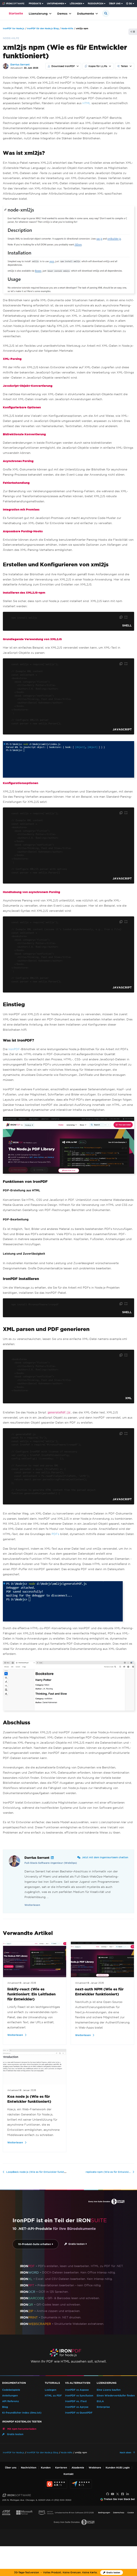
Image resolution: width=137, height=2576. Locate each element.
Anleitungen (10, 2395)
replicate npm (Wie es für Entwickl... (108, 2172)
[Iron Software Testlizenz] (111, 2572)
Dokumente (87, 13)
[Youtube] (112, 2494)
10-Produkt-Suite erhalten (35, 2244)
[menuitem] (36, 3)
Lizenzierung (40, 13)
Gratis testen (75, 2244)
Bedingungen (104, 2513)
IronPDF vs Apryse (76, 2407)
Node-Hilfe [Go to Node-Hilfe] (67, 28)
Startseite (16, 13)
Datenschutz (118, 2513)
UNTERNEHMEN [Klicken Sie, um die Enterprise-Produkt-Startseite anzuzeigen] (55, 3)
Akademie (78, 2467)
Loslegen (50, 2390)
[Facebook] (122, 2494)
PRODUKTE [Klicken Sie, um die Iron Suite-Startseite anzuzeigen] (35, 3)
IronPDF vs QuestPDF (78, 2412)
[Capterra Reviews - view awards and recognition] (81, 2484)
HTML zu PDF (53, 2395)
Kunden (46, 2467)
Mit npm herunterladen (19, 2428)
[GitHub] (107, 2494)
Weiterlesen (32, 1905)
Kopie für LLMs (96, 66)
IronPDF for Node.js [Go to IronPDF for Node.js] (13, 28)
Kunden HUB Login (118, 2467)
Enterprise (103, 2407)
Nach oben (126, 2452)
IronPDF (14, 1049)
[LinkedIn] (127, 2494)
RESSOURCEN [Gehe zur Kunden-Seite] (95, 3)
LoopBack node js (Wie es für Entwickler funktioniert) (39, 2172)
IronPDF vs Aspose (77, 2390)
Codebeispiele (11, 2390)
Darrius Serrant (20, 64)
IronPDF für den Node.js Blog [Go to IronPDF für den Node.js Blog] (43, 28)
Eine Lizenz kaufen (109, 2390)
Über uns (10, 2467)
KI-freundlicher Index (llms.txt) (21, 2412)
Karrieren (61, 2467)
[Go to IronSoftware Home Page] (13, 3)
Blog (5, 2407)
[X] (117, 2494)
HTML (86, 103)
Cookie (130, 2513)
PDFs (55, 1534)
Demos (64, 13)
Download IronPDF (61, 66)
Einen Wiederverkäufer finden (116, 2395)
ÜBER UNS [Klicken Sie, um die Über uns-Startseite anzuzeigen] (115, 3)
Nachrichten (28, 2467)
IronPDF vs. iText (76, 2401)
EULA (100, 2401)
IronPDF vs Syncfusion (79, 2395)
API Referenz (10, 2401)
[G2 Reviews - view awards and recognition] (56, 2484)
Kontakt (68, 2474)
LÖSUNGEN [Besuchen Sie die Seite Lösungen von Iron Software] (76, 3)
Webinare (95, 2467)
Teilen (122, 66)
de (129, 3)
